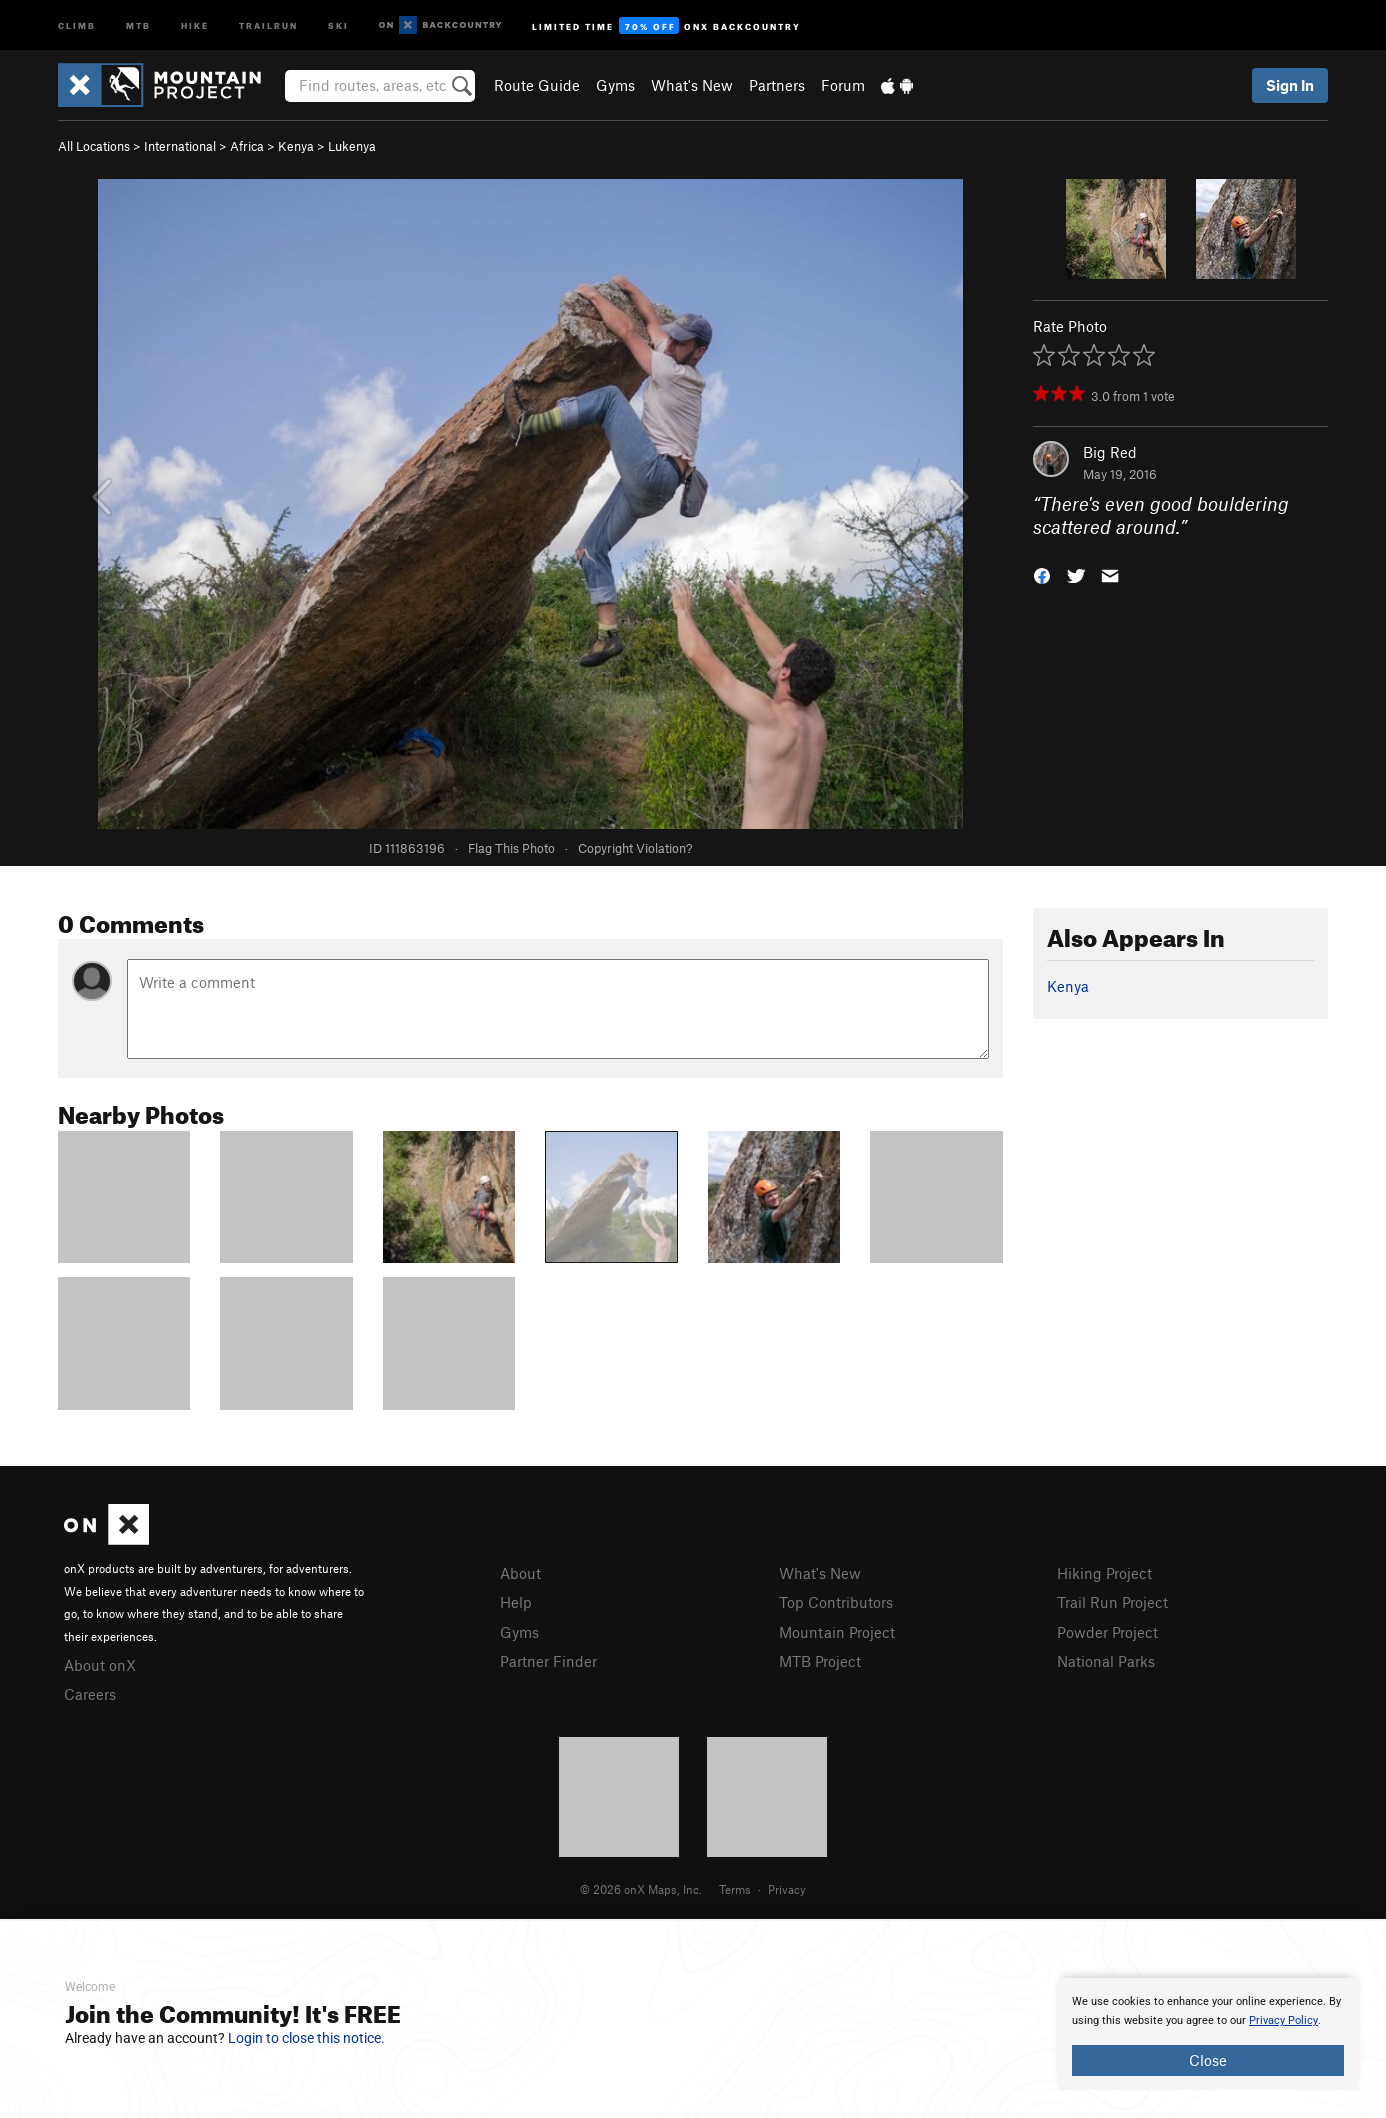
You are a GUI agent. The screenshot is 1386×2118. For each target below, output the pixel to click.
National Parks (1106, 1661)
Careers (90, 1694)
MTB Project (820, 1661)
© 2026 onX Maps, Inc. (641, 1889)
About (520, 1573)
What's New (692, 85)
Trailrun (268, 24)
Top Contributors (836, 1602)
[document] (1208, 2034)
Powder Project (1107, 1632)
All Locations (94, 146)
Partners (777, 85)
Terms (735, 1889)
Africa (247, 146)
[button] (1042, 573)
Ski (338, 24)
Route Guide (537, 85)
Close (1208, 2060)
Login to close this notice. (306, 2038)
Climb (77, 24)
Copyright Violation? (635, 848)
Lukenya (352, 146)
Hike (195, 24)
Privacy (787, 1889)
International (180, 146)
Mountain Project (837, 1632)
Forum (843, 85)
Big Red (1110, 452)
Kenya (296, 146)
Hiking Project (1104, 1573)
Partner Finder (548, 1661)
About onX (100, 1665)
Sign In (1290, 85)
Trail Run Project (1112, 1602)
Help (516, 1602)
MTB (138, 24)
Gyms (615, 85)
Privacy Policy (1283, 2020)
